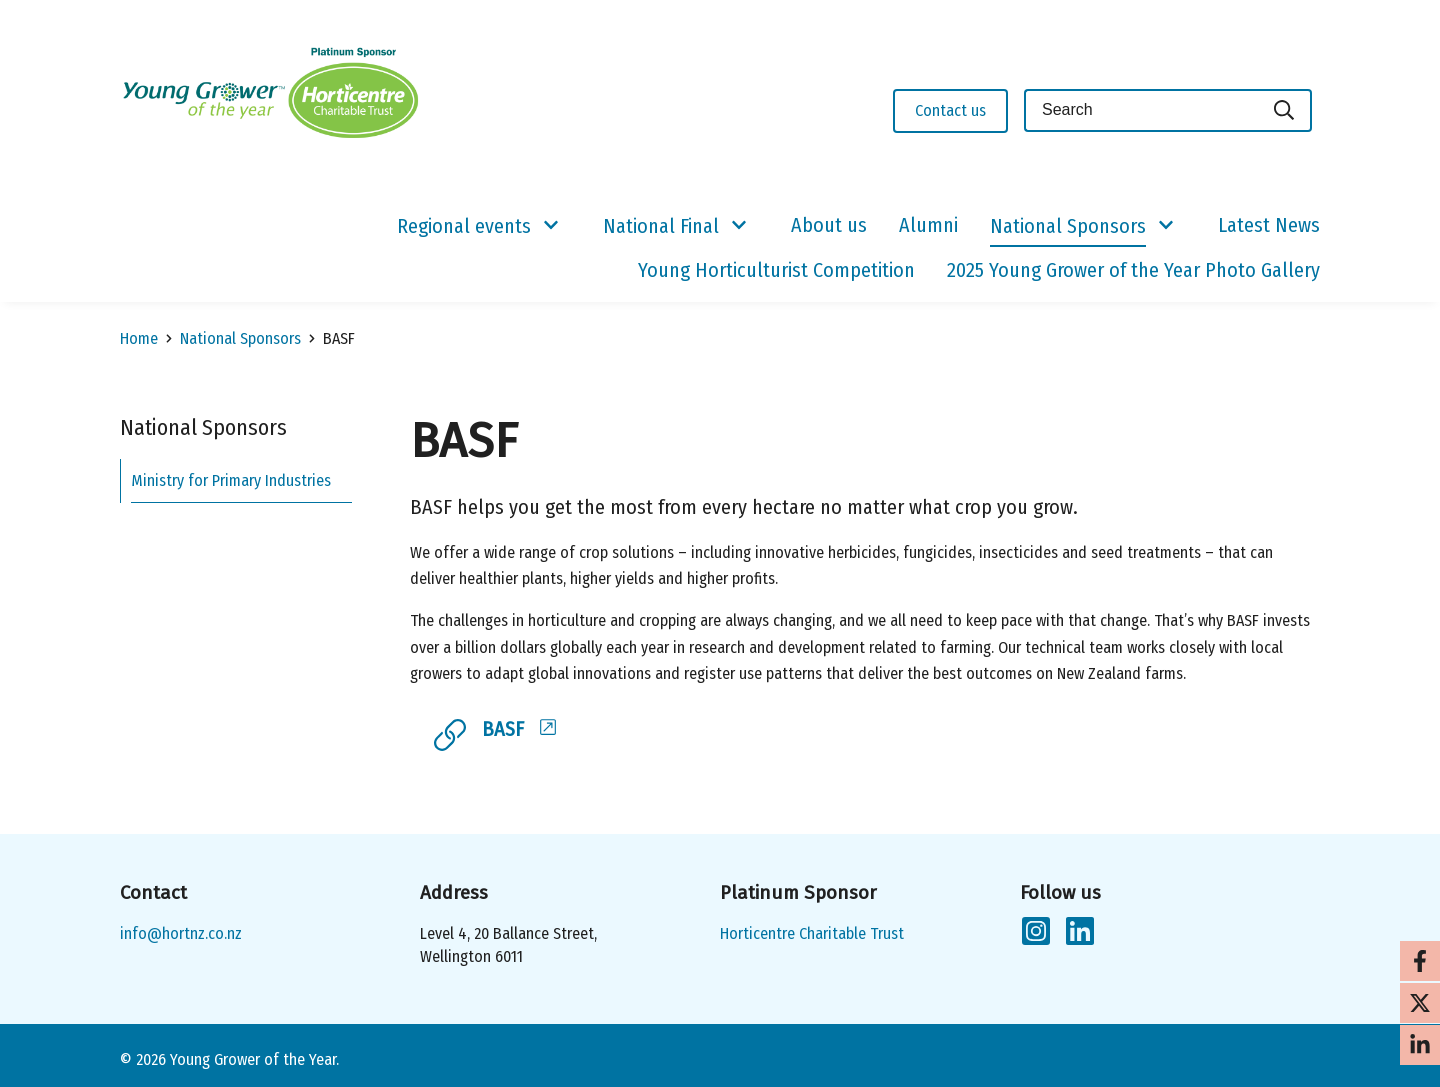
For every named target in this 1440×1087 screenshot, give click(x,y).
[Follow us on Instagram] (1036, 934)
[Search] (1285, 110)
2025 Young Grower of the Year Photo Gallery (1133, 270)
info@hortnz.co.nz (181, 933)
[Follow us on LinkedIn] (1080, 934)
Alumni (928, 225)
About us (829, 225)
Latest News (1269, 225)
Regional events (464, 226)
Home (139, 338)
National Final (661, 226)
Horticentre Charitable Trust (812, 933)
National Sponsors (1068, 226)
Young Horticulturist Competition (776, 270)
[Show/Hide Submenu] (551, 226)
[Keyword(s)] (1141, 110)
